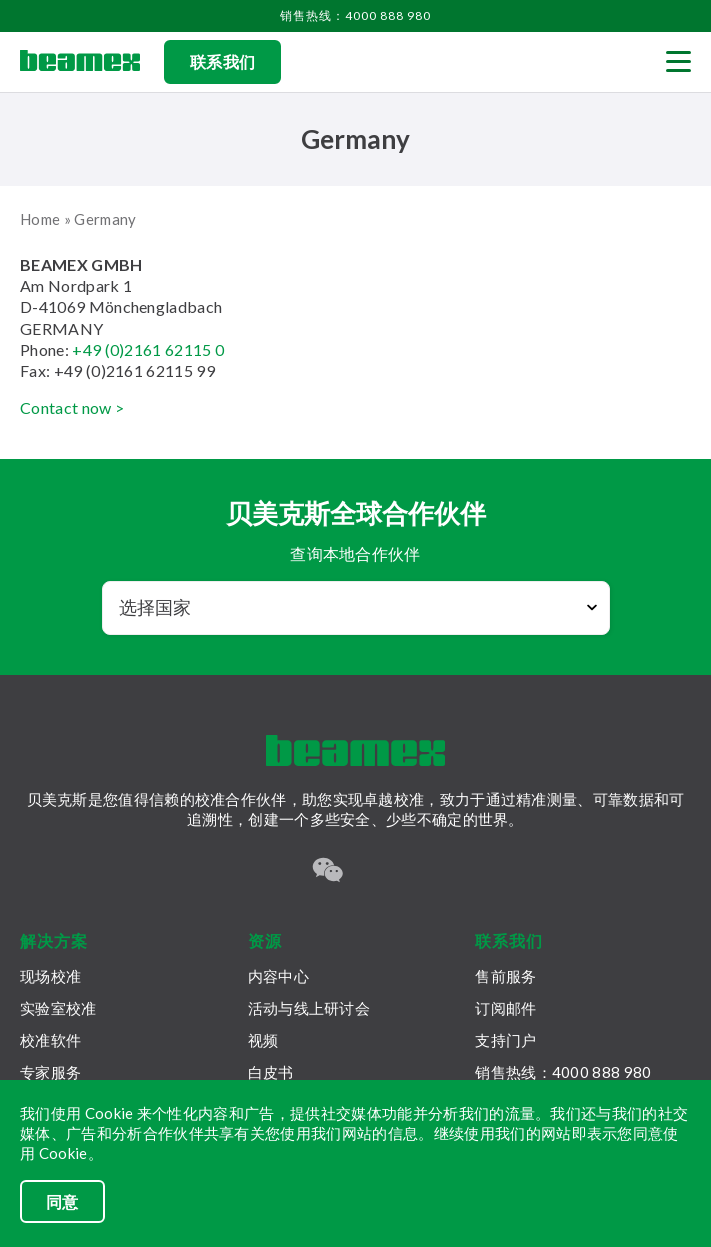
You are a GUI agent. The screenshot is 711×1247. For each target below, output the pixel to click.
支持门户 (505, 1040)
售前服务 (505, 976)
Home (40, 219)
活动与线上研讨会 (309, 1008)
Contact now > (72, 407)
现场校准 (50, 976)
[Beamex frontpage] (80, 62)
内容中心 (278, 976)
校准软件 (50, 1040)
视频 (263, 1040)
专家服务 (50, 1072)
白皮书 (271, 1072)
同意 (62, 1201)
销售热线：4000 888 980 (355, 15)
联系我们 (222, 61)
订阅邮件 (505, 1008)
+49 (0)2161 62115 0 (148, 349)
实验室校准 (58, 1008)
